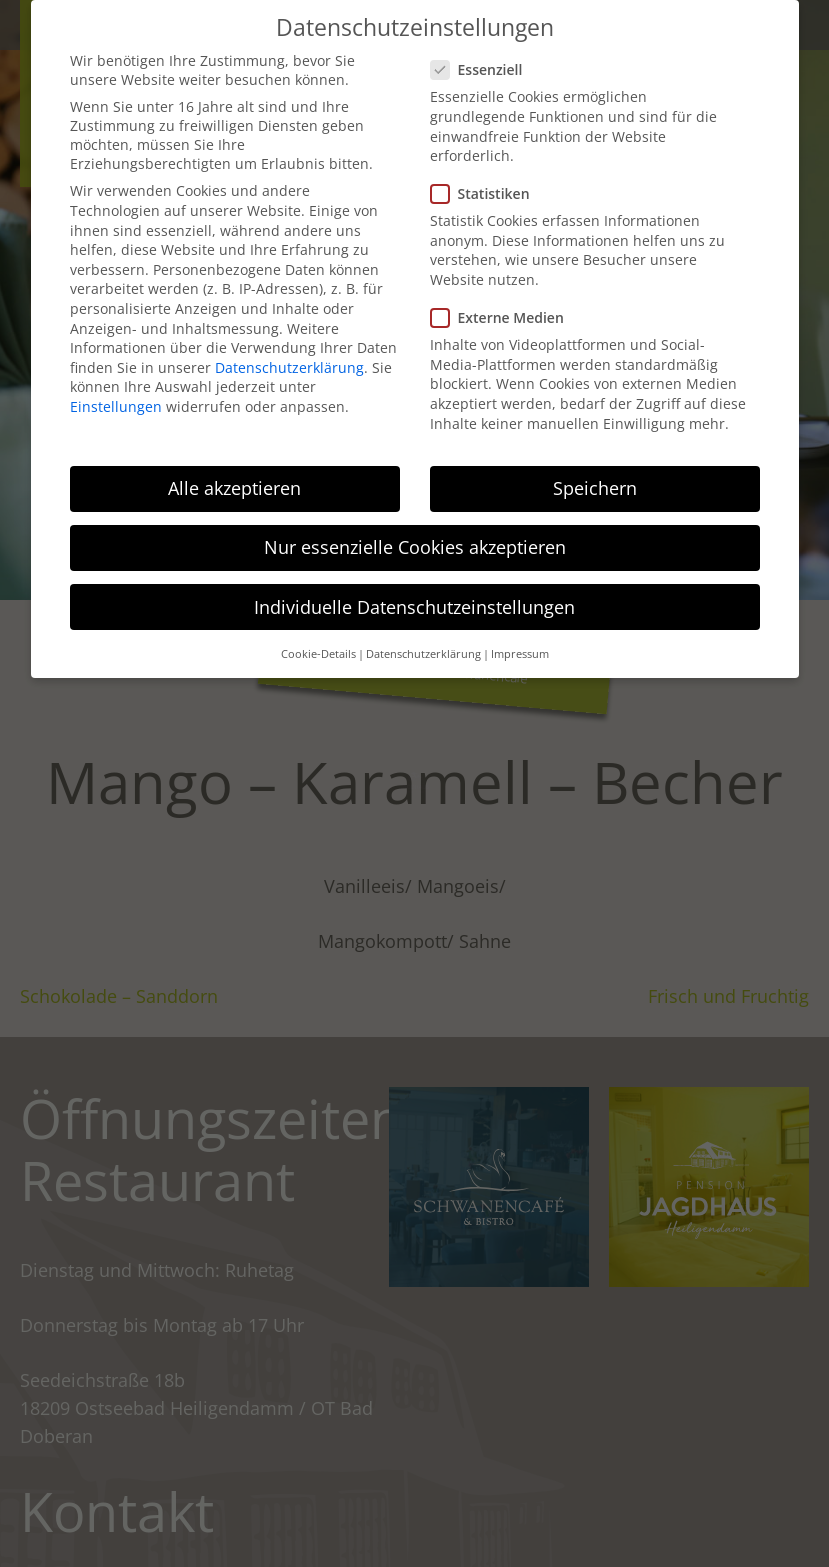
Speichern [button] (595, 488)
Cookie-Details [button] (318, 654)
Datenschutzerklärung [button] (423, 654)
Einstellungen (116, 406)
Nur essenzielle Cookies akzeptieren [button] (415, 547)
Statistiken (486, 193)
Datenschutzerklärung (289, 367)
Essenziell (483, 69)
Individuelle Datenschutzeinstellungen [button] (414, 607)
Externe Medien (503, 317)
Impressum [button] (520, 654)
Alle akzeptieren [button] (234, 488)
